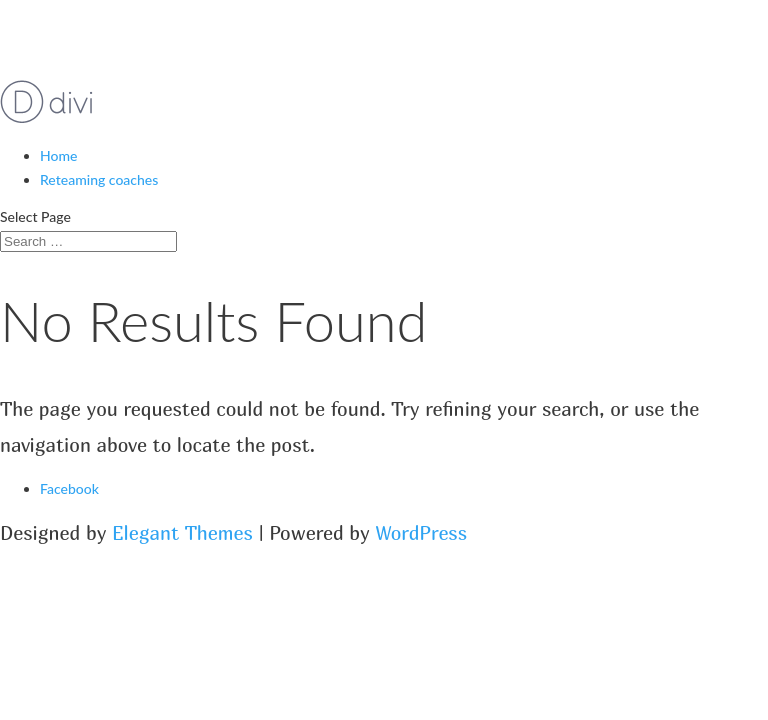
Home (58, 155)
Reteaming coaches (99, 179)
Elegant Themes (182, 533)
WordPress (422, 533)
